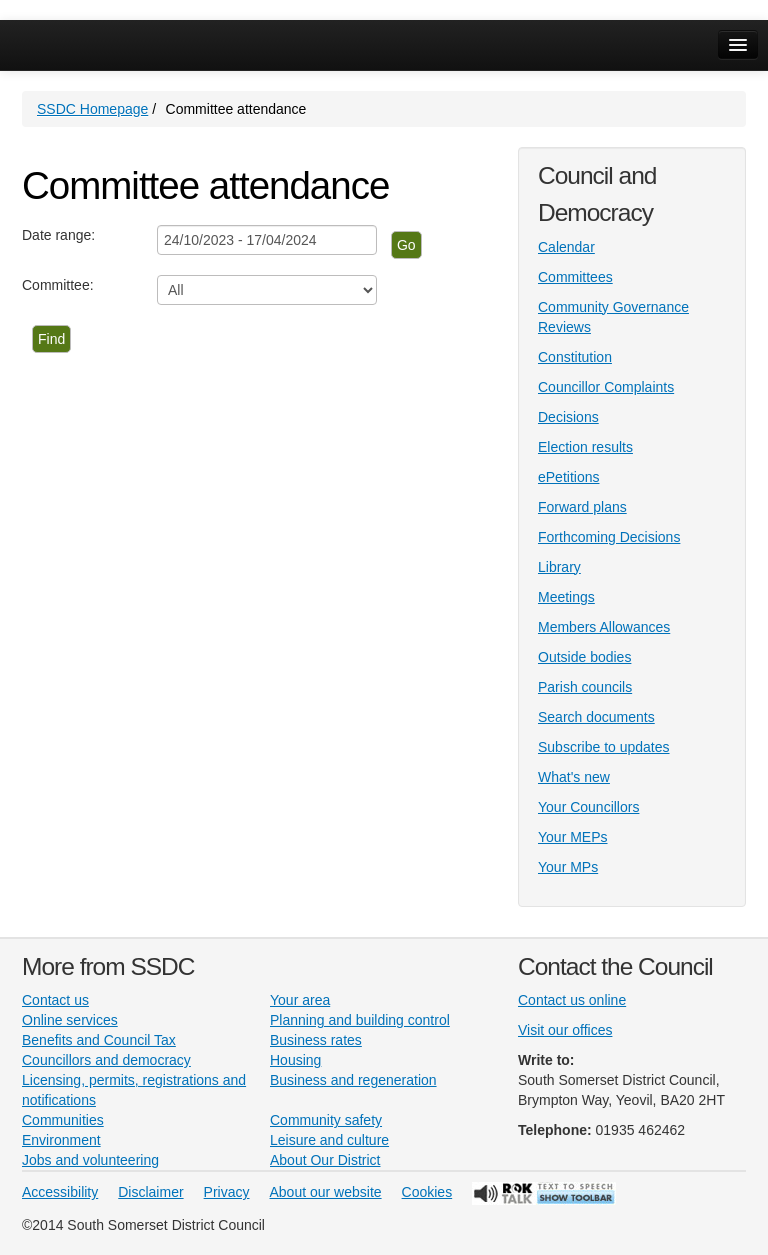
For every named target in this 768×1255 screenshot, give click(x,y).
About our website (326, 1192)
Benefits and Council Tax (99, 1040)
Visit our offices (565, 1030)
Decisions (568, 417)
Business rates (316, 1040)
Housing (295, 1060)
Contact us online (572, 1000)
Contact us (55, 1000)
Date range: (58, 235)
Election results (585, 447)
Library (559, 567)
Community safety (326, 1120)
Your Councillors (588, 807)
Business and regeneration (353, 1080)
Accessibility (60, 1192)
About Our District (325, 1160)
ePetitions (568, 477)
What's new (574, 777)
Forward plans (582, 507)
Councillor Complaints (606, 387)
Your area (300, 1000)
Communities (63, 1120)
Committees (575, 277)
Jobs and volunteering (90, 1160)
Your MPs (568, 867)
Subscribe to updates (604, 747)
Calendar (566, 247)
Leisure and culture (329, 1140)
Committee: (58, 285)
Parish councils (585, 687)
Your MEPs (573, 837)
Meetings (566, 597)
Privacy (227, 1192)
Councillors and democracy (106, 1060)
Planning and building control (360, 1020)
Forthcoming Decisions (609, 537)
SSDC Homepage (92, 109)
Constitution (575, 357)
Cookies (427, 1192)
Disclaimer (150, 1192)
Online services (70, 1020)
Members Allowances (604, 627)
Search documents (596, 717)
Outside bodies (584, 657)
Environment (61, 1140)
